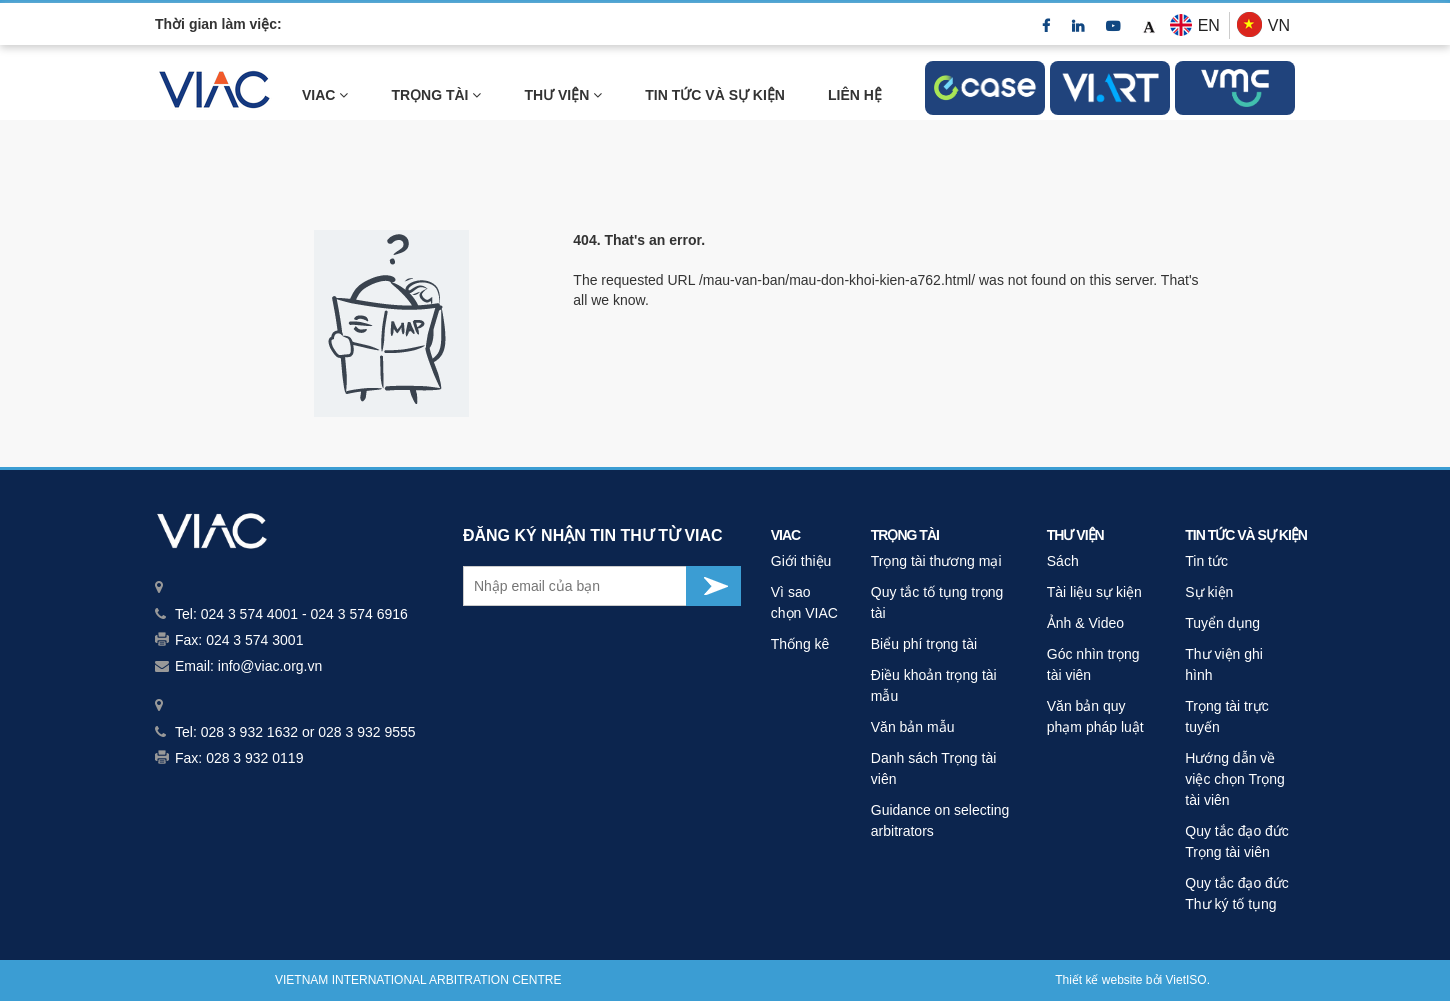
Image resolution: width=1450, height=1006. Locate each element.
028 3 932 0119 (254, 758)
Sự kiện (1209, 592)
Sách (1063, 561)
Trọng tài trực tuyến (1226, 716)
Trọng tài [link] (436, 95)
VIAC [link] (325, 95)
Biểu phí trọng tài (924, 644)
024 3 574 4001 (249, 614)
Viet (1176, 980)
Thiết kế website (1098, 980)
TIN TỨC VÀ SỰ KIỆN (715, 95)
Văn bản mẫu (913, 727)
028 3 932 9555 (366, 732)
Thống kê (800, 644)
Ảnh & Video (1085, 623)
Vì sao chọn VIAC (804, 602)
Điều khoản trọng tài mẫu (934, 685)
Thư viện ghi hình (1224, 664)
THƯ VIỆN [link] (563, 95)
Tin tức (1206, 561)
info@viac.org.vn (270, 666)
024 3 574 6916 (358, 614)
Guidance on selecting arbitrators (940, 820)
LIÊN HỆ (855, 95)
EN (1209, 25)
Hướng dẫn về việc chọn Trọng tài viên (1234, 779)
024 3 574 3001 (254, 640)
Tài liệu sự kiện (1094, 592)
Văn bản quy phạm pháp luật (1095, 716)
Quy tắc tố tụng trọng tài (937, 602)
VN (1279, 25)
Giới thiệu (801, 561)
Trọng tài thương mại (936, 561)
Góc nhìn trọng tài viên (1093, 664)
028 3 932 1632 (249, 732)
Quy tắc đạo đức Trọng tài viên (1237, 841)
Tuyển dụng (1222, 623)
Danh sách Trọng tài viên (934, 768)
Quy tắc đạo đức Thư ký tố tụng (1237, 893)
